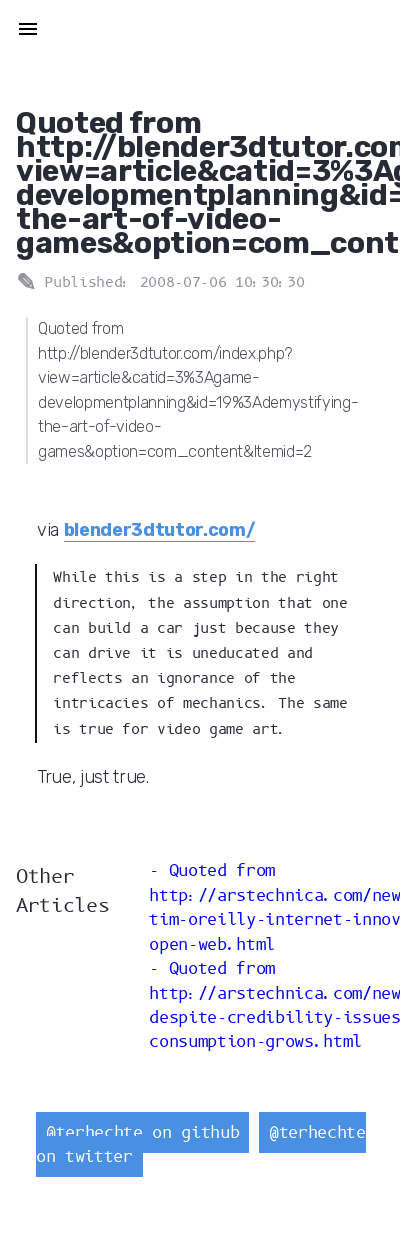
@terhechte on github (142, 1132)
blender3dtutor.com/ (160, 530)
